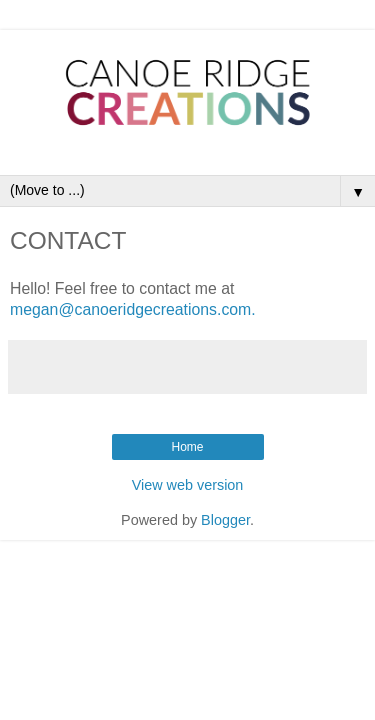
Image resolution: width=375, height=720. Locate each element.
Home (187, 447)
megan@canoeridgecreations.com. (133, 309)
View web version (188, 485)
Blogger (225, 520)
